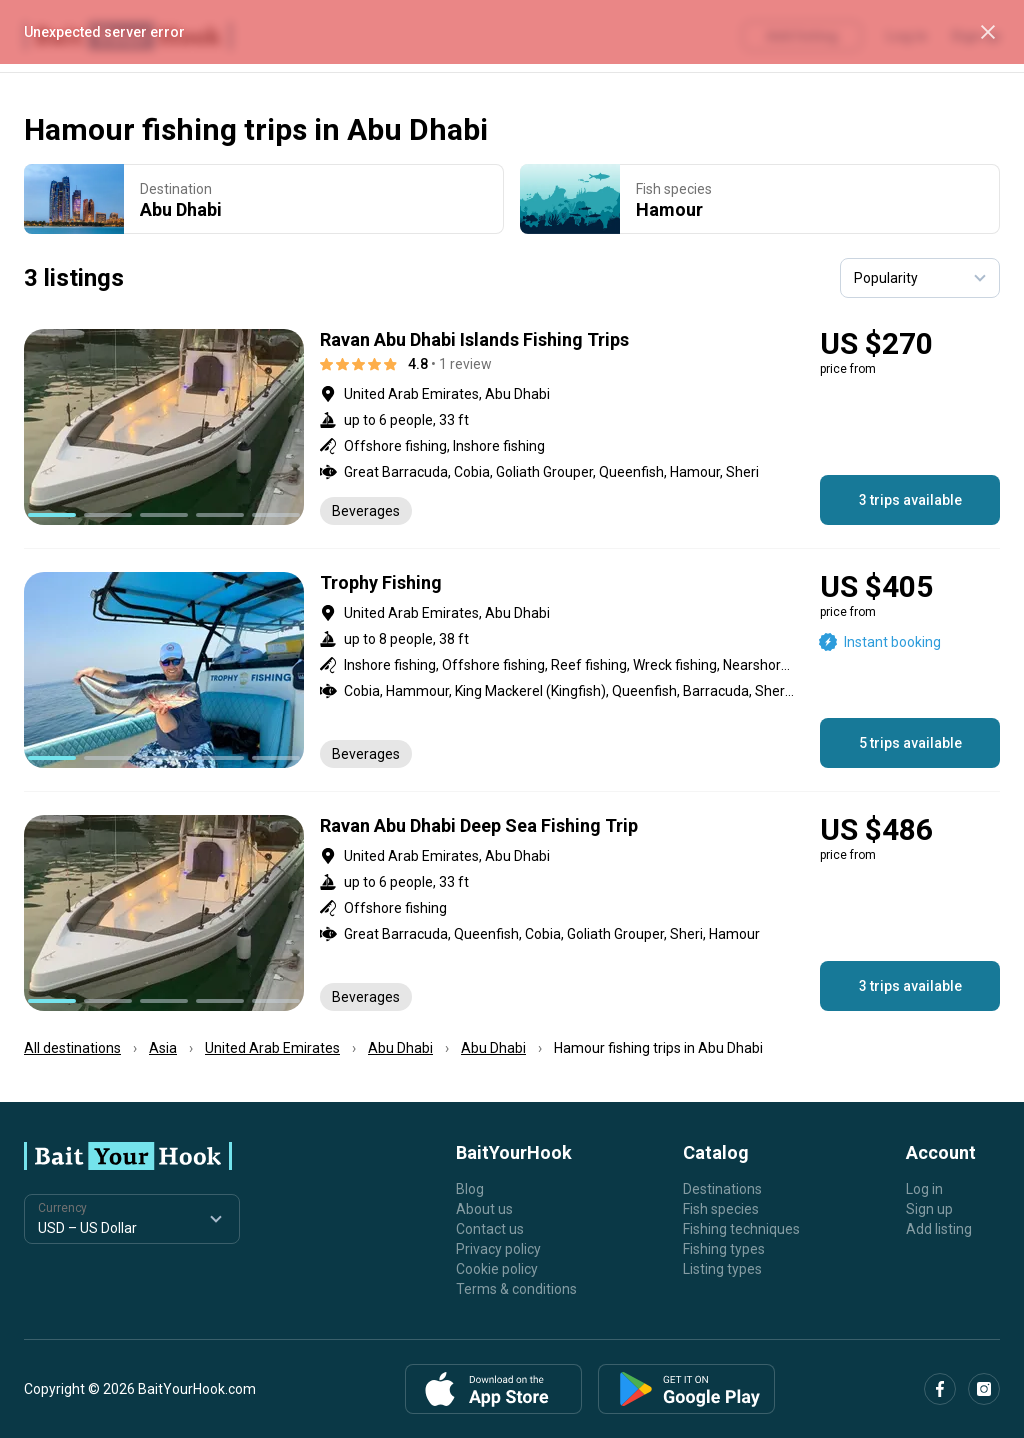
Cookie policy (497, 1269)
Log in (924, 1189)
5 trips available (910, 743)
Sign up (929, 1209)
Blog (470, 1189)
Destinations (722, 1189)
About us (484, 1209)
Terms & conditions (516, 1289)
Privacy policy (498, 1249)
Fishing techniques (741, 1229)
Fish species (721, 1209)
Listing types (722, 1269)
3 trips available (910, 500)
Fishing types (724, 1249)
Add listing (939, 1229)
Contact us (490, 1229)
